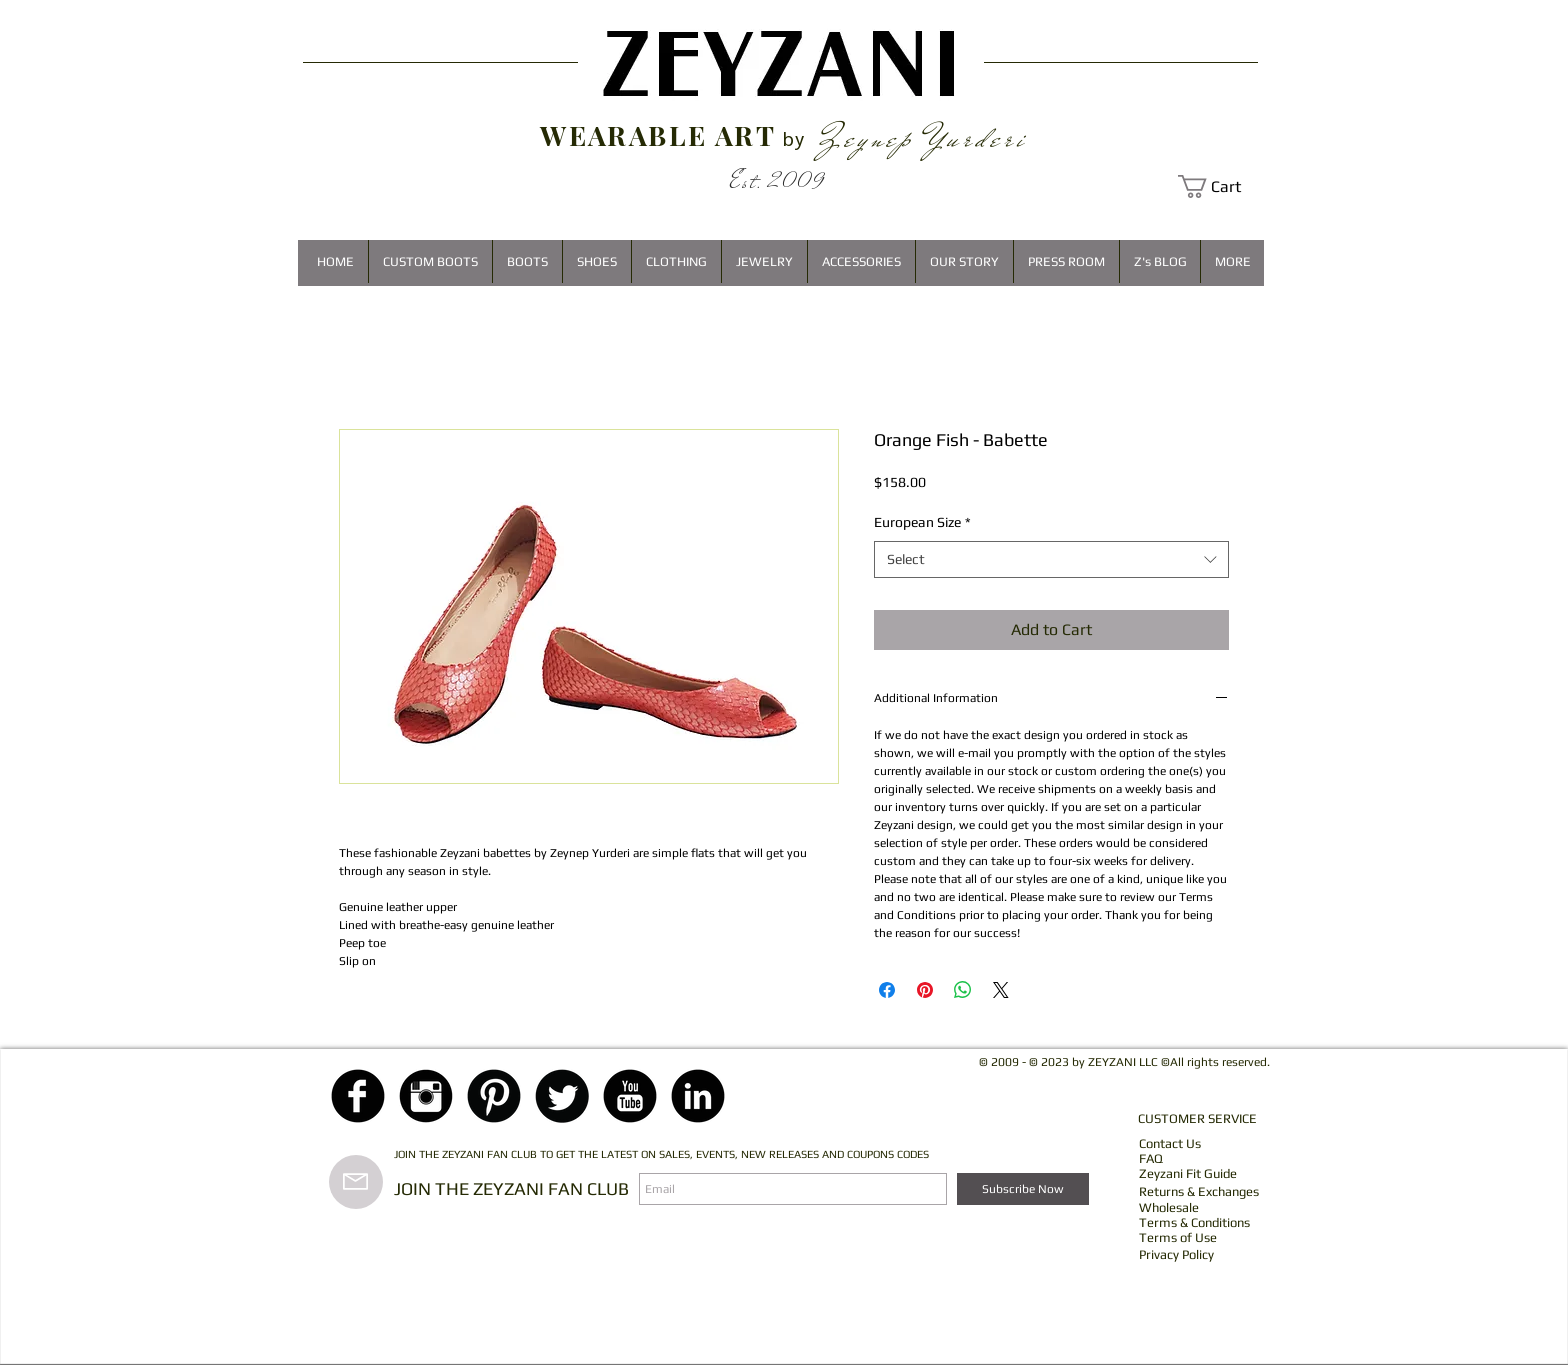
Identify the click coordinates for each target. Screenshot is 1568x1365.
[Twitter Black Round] (562, 1096)
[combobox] (1051, 560)
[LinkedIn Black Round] (698, 1096)
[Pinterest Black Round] (494, 1096)
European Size (922, 522)
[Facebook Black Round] (358, 1096)
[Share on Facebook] (887, 990)
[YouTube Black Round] (630, 1096)
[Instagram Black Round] (426, 1096)
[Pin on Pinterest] (925, 990)
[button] (1221, 186)
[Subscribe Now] (1023, 1189)
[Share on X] (1001, 990)
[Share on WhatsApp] (963, 990)
